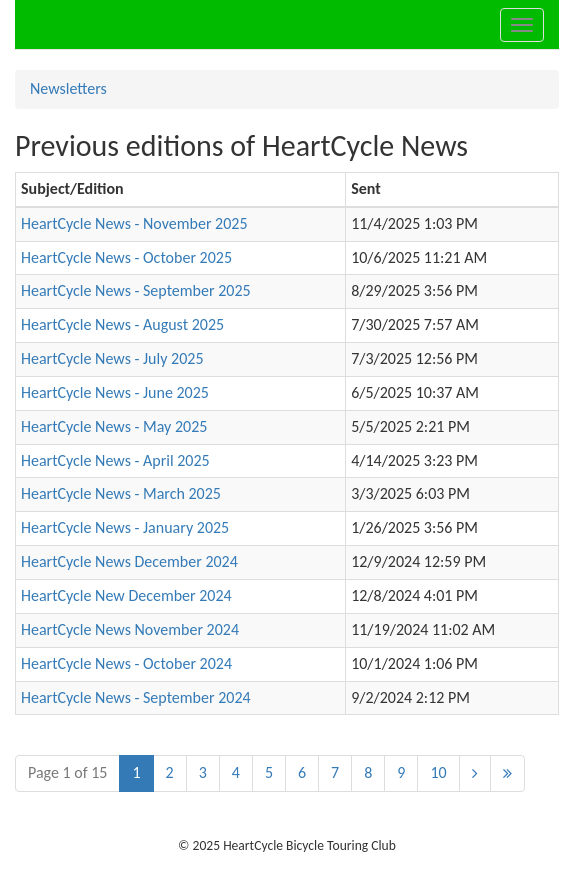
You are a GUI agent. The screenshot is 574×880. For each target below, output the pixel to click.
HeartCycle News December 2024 (129, 561)
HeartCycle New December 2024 (126, 595)
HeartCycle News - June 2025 (115, 392)
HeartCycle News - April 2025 (115, 460)
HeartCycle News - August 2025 (122, 324)
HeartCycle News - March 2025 (121, 493)
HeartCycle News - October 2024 (126, 663)
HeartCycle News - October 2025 (126, 257)
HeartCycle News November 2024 (130, 629)
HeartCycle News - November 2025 (134, 223)
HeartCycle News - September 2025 (136, 290)
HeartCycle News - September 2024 (136, 697)
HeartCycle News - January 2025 (125, 527)
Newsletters (68, 88)
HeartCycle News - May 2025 (114, 426)
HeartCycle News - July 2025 (112, 358)
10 (438, 772)
